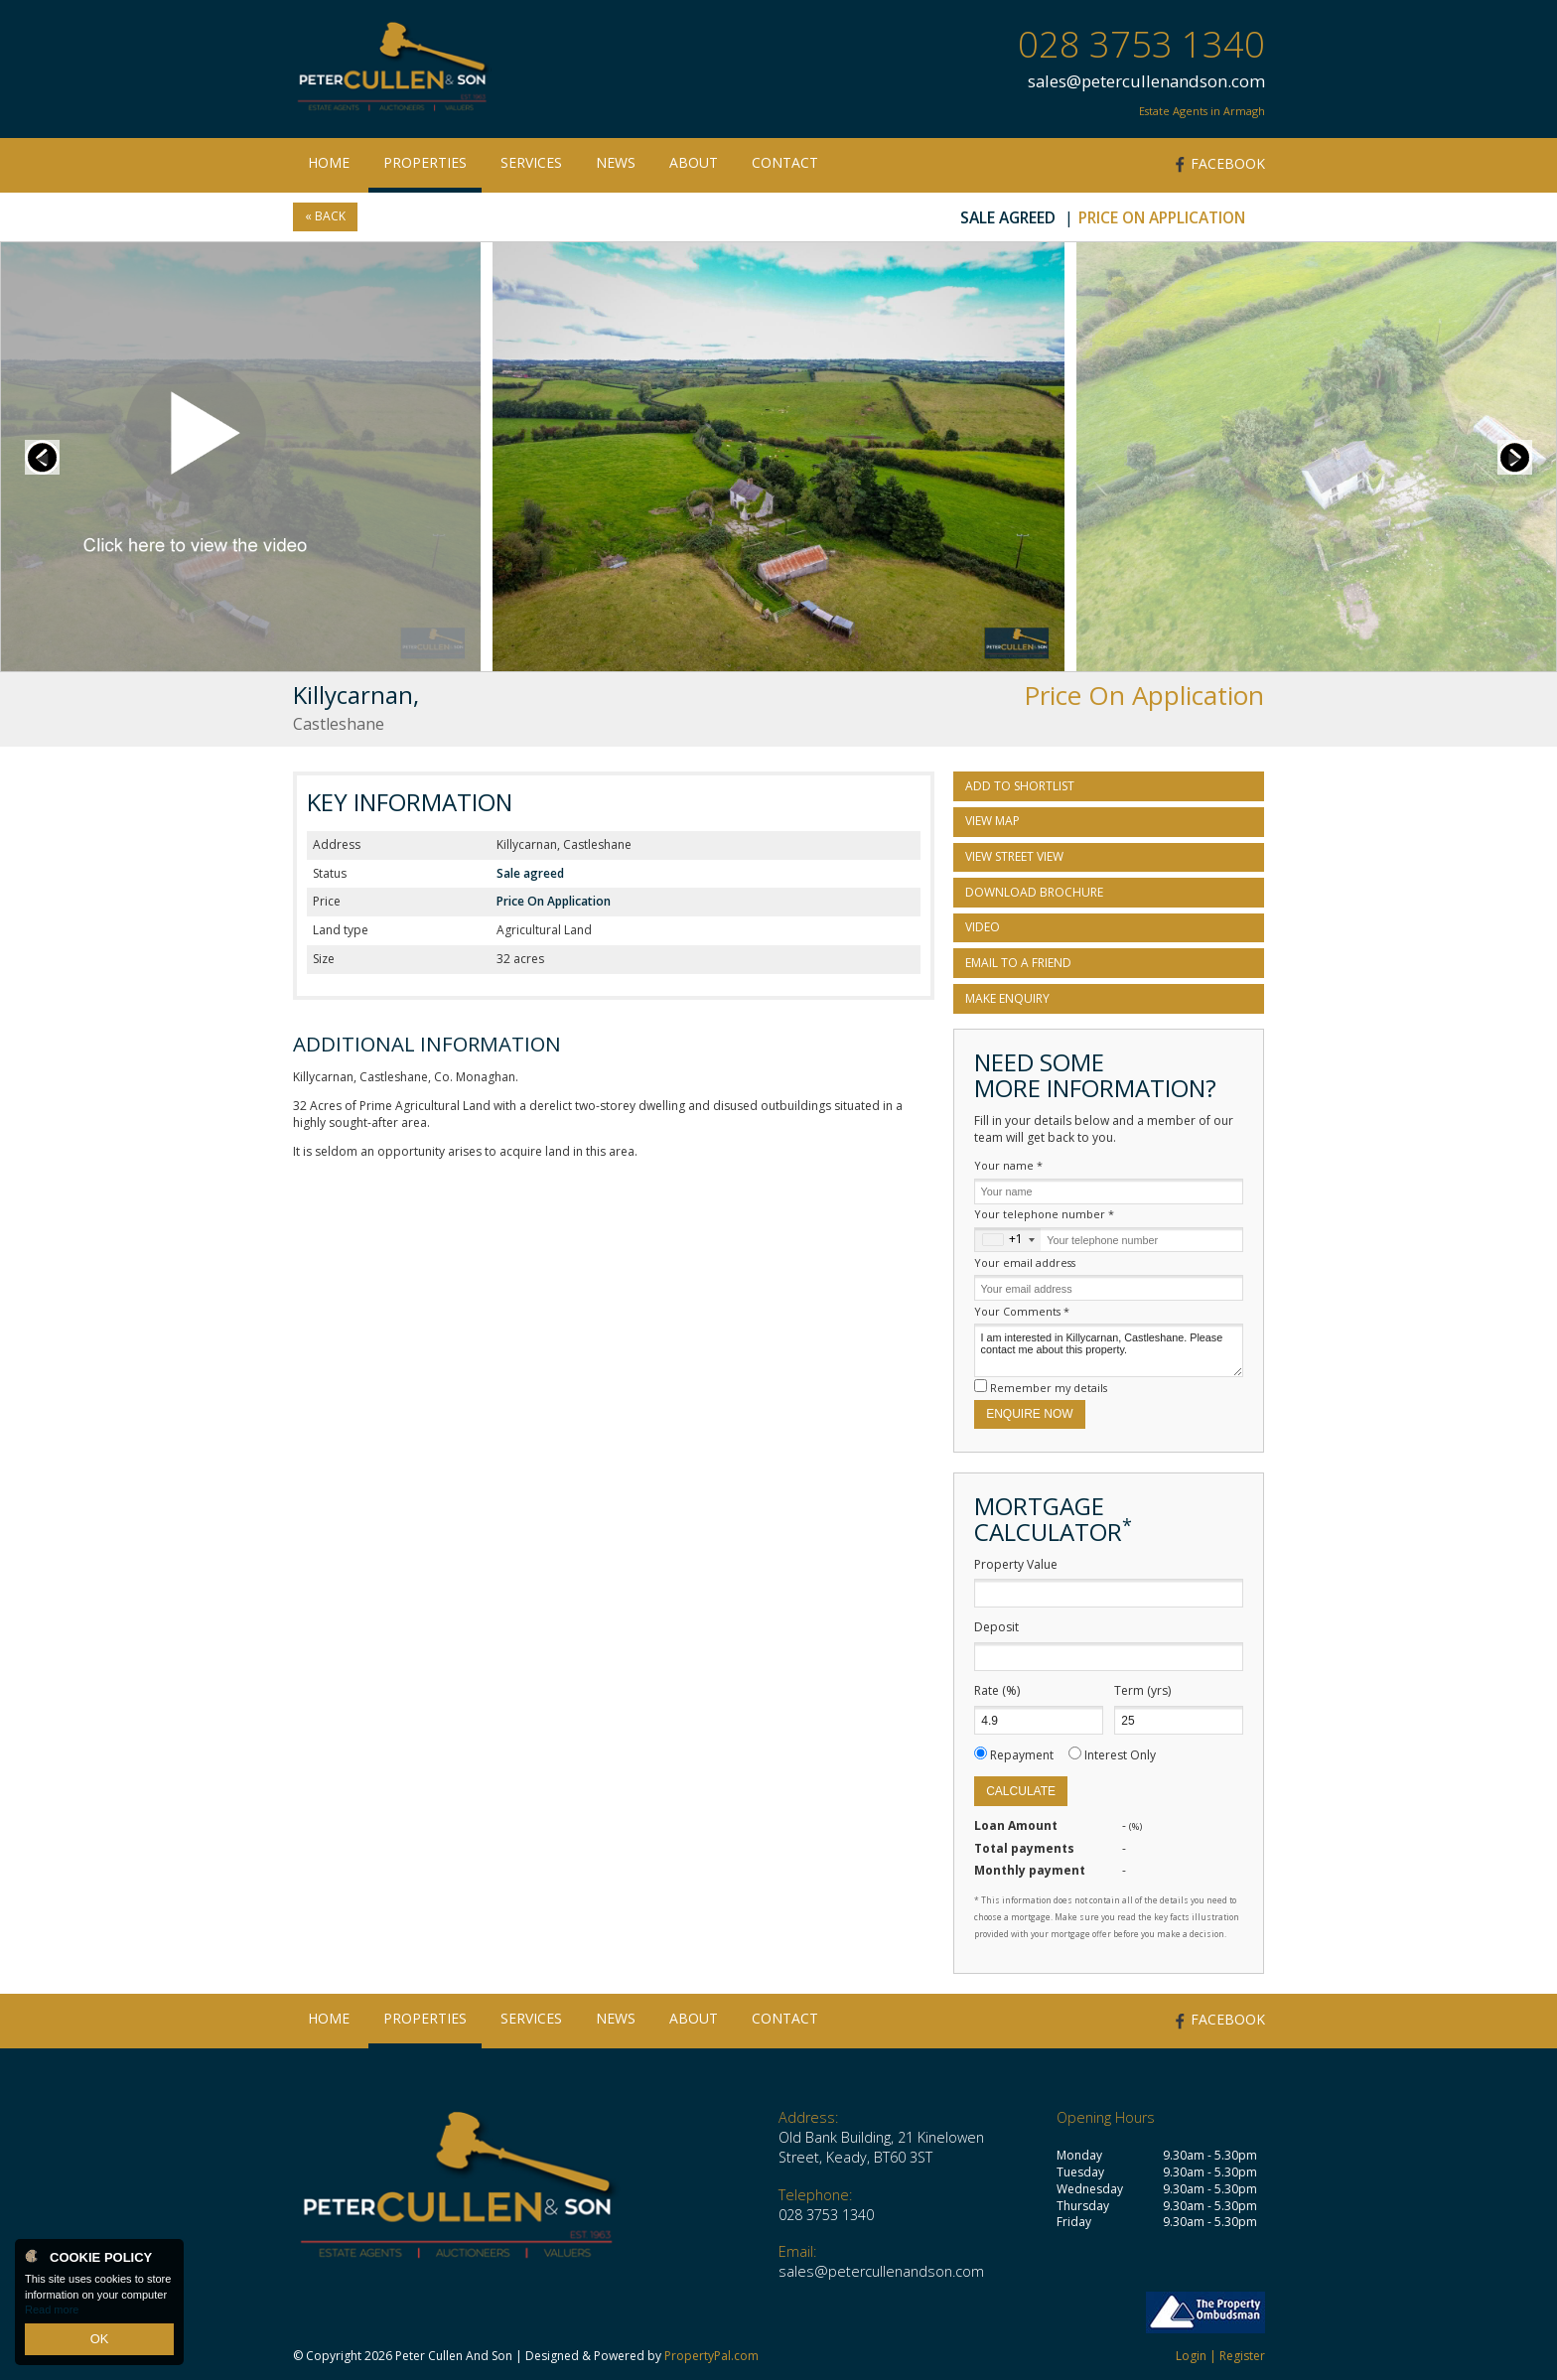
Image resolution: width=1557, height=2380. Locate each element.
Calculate (1021, 1791)
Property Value (1016, 1565)
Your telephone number (1044, 1213)
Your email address (1024, 1262)
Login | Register (1220, 2355)
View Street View (1014, 856)
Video (982, 926)
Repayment (1022, 1755)
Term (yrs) (1142, 1691)
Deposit (996, 1627)
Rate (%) (997, 1691)
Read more (51, 2314)
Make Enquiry (1007, 998)
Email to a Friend (1018, 962)
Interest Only (1120, 1755)
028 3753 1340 (1141, 44)
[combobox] (1008, 1240)
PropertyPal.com (711, 2355)
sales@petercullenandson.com (1146, 81)
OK (99, 2341)
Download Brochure (1034, 892)
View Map (992, 820)
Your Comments (1021, 1311)
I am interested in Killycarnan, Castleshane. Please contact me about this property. (1108, 1350)
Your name (1008, 1165)
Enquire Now (1029, 1414)
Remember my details (1048, 1387)
